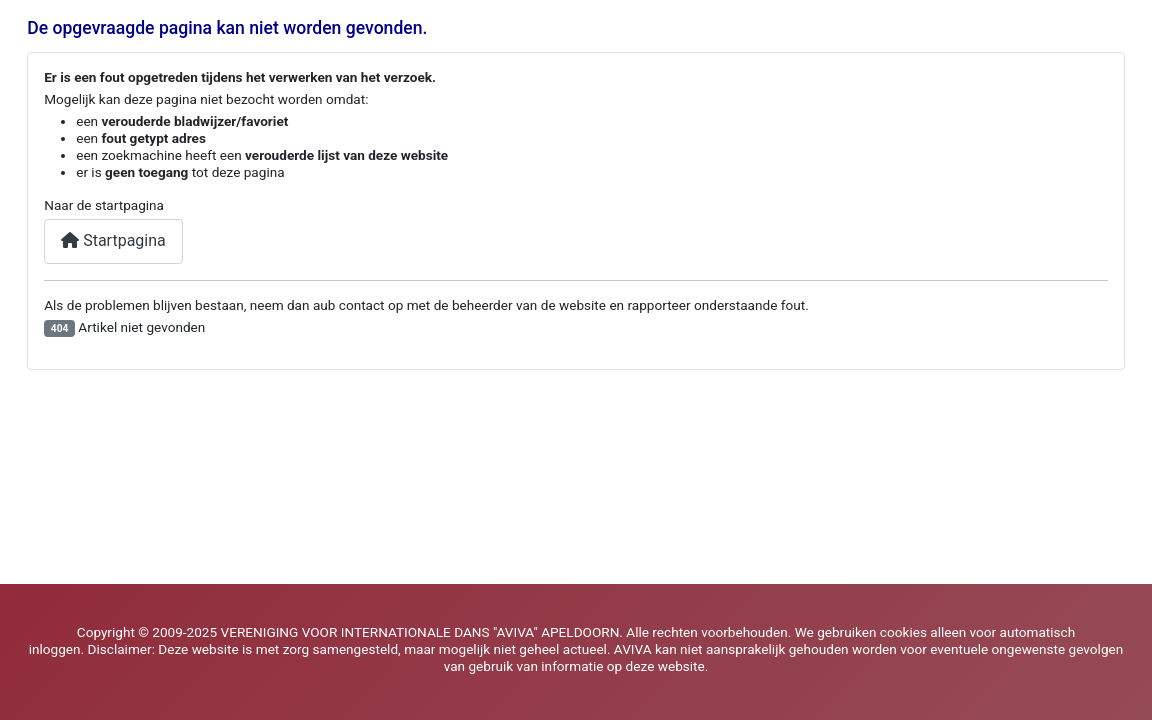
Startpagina (113, 240)
